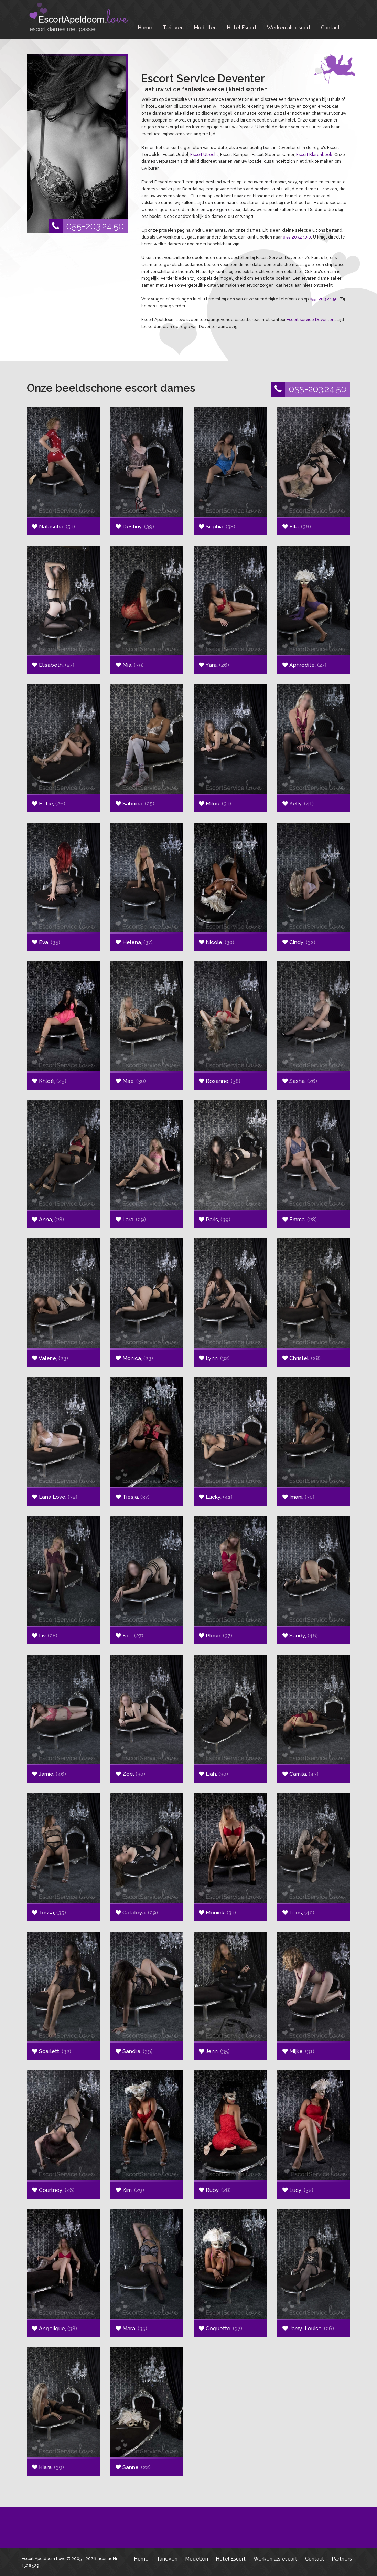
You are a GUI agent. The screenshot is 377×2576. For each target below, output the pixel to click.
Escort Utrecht (204, 154)
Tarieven (173, 27)
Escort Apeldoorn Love (44, 2558)
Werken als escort (289, 27)
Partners (342, 2559)
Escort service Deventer (310, 319)
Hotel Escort (242, 27)
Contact (330, 27)
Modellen (205, 27)
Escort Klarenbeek (314, 154)
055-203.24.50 (86, 226)
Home (145, 27)
